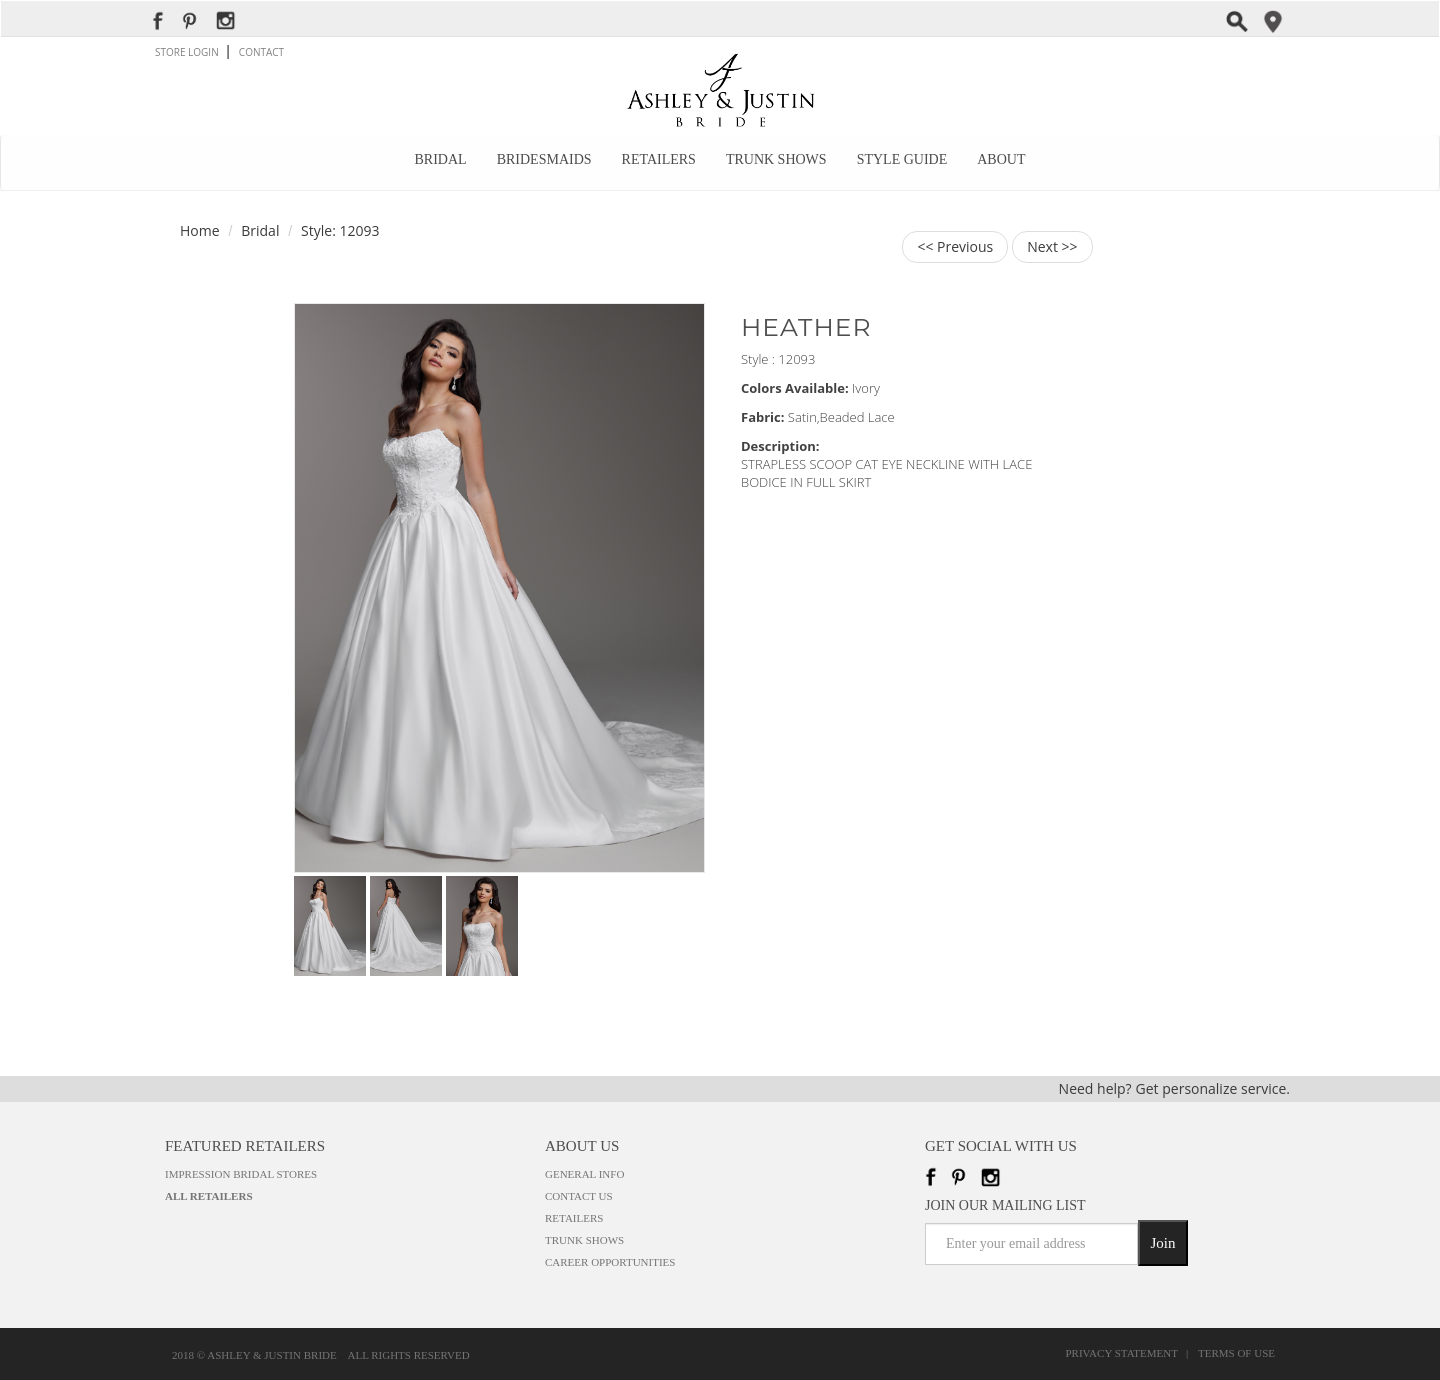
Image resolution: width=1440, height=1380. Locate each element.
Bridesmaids (544, 159)
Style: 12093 (340, 230)
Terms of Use (1236, 1353)
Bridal (441, 159)
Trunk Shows (776, 159)
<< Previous (955, 246)
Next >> (1052, 246)
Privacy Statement (1124, 1353)
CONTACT (261, 52)
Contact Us (579, 1196)
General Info (584, 1174)
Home (200, 230)
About (1001, 159)
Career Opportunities (610, 1262)
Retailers (659, 159)
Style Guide (902, 159)
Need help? (1095, 1088)
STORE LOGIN (188, 52)
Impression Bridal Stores (241, 1174)
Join (1162, 1243)
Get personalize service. (1213, 1088)
